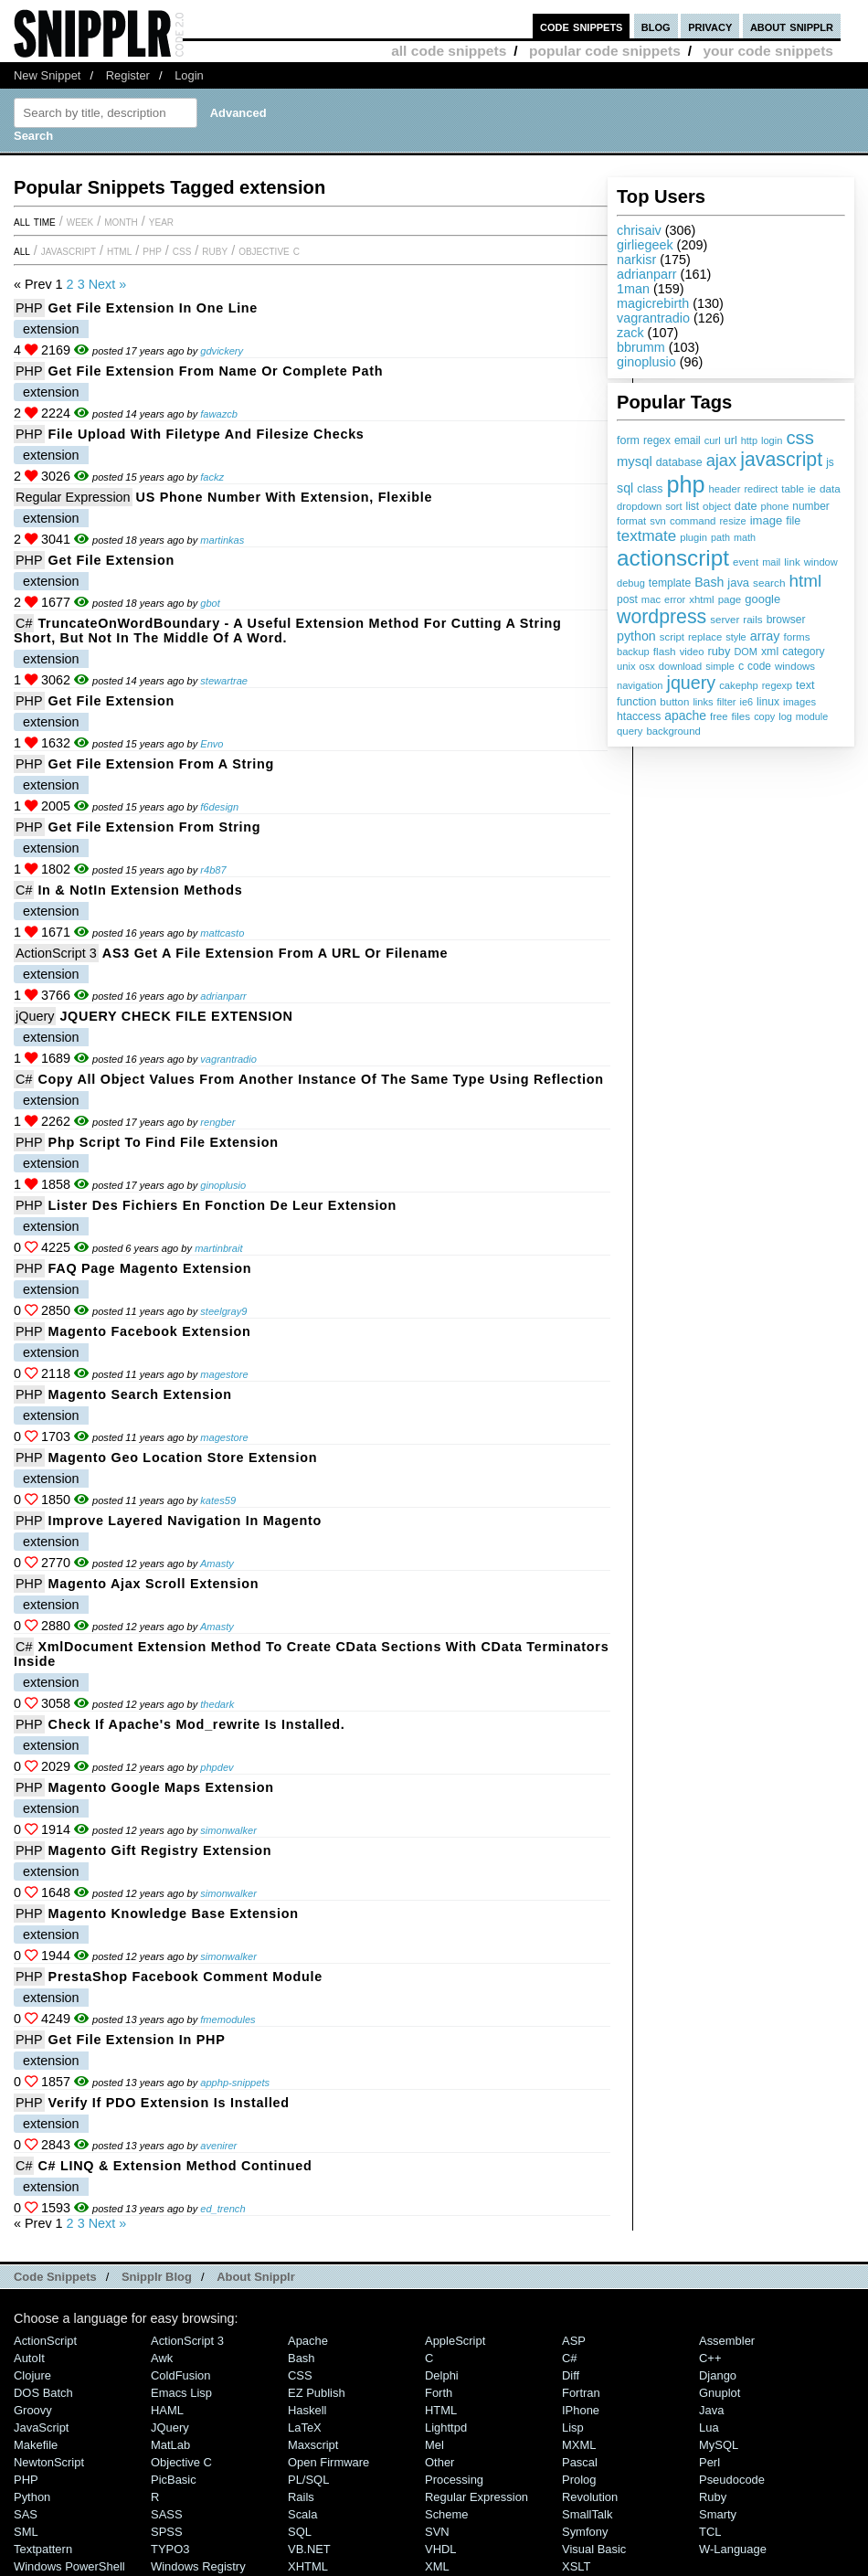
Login (189, 75)
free (718, 716)
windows (795, 666)
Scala (302, 2514)
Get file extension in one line (153, 308)
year (161, 221)
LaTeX (305, 2427)
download (680, 666)
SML (26, 2532)
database (679, 462)
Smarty (717, 2514)
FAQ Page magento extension (150, 1268)
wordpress (661, 617)
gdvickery (221, 350)
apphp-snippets (235, 2082)
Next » (108, 284)
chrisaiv (639, 230)
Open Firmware (328, 2462)
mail (771, 562)
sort (673, 506)
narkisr (636, 259)
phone (774, 506)
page (730, 599)
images (799, 701)
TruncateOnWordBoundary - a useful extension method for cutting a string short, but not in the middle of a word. (288, 630)
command (693, 520)
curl (712, 440)
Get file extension (111, 560)
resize (732, 520)
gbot (210, 603)
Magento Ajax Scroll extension (153, 1583)
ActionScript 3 (56, 953)
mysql (634, 461)
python (636, 636)
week (80, 221)
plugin (693, 537)
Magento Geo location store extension (183, 1457)
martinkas (222, 540)
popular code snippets (605, 50)
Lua (709, 2427)
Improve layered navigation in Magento (185, 1520)
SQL (300, 2532)
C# (24, 623)
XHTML (308, 2566)
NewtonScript (49, 2462)
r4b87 (213, 869)
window (821, 562)
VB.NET (309, 2549)
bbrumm (641, 347)
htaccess (639, 716)
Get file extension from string (154, 827)
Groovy (33, 2410)
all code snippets (448, 50)
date (746, 506)
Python (32, 2497)
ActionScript (45, 2341)
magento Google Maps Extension (161, 1787)
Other (439, 2462)
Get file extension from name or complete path (216, 371)
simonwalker (228, 1830)
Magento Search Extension (140, 1394)
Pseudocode (732, 2479)
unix (626, 666)
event (745, 562)
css (799, 438)
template (670, 583)
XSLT (576, 2566)
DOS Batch (43, 2393)
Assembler (727, 2341)
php (685, 484)
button (674, 701)
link (792, 561)
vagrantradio (653, 318)
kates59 (218, 1500)
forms (797, 636)
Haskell (307, 2410)
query (629, 731)
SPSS (167, 2532)
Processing (454, 2479)
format (631, 520)
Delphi (442, 2375)
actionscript (673, 558)
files (740, 716)
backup (633, 651)
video (692, 651)
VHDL (441, 2549)
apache (685, 715)
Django (717, 2375)
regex (657, 440)
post (627, 599)
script (672, 636)
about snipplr (791, 26)
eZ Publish (316, 2393)
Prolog (579, 2479)
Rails (301, 2497)
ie (812, 488)
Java (711, 2410)
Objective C (269, 250)
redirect (761, 488)
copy (764, 716)
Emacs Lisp (181, 2393)
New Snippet (47, 75)
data (830, 488)
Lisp (573, 2427)
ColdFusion (181, 2375)
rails (752, 619)
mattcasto (222, 933)
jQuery (35, 1016)
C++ (710, 2358)
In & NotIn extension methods (139, 890)
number (810, 506)
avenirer (218, 2145)
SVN (437, 2532)
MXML (579, 2445)
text (805, 685)
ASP (574, 2341)
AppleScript (455, 2341)
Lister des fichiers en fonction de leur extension (222, 1205)
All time (35, 221)
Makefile (36, 2445)
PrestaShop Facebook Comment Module (185, 1976)
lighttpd (446, 2427)
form (628, 440)
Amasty (217, 1563)
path (720, 537)
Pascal (580, 2462)
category (803, 651)
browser (786, 619)
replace (705, 636)
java (738, 582)
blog (656, 26)
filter (726, 701)
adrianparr (647, 274)
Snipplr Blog (157, 2277)
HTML (119, 250)
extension (51, 329)
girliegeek (645, 245)
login (771, 440)
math (745, 537)
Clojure (32, 2375)
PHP (152, 250)
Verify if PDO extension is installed (169, 2102)
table (792, 488)
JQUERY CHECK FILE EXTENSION (175, 1016)
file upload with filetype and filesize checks (206, 434)
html (805, 580)
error (674, 599)
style (735, 636)
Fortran (581, 2393)
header (724, 488)
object (717, 506)
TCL (710, 2532)
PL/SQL (308, 2479)
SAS (25, 2514)
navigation (640, 685)
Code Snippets (55, 2277)
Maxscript (313, 2445)
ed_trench (222, 2208)
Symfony (585, 2532)
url (731, 440)
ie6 (746, 701)
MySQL (718, 2445)
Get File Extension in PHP (137, 2039)
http (749, 440)
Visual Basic (594, 2549)
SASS (167, 2514)
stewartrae (224, 680)
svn (658, 520)
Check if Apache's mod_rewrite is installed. (196, 1724)
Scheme (447, 2514)
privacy (710, 26)
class (649, 488)
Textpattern (43, 2549)
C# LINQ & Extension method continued (174, 2165)
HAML (167, 2410)
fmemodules (227, 2019)
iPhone (580, 2410)
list (693, 506)
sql (625, 488)
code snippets (581, 26)
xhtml (702, 599)
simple (720, 666)
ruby (718, 651)
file (793, 520)
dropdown (639, 506)
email (687, 440)
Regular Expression (73, 497)
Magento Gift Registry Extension (160, 1850)
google (762, 599)
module (812, 716)
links (703, 701)
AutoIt (29, 2358)
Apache (308, 2341)
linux (768, 701)
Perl (709, 2462)
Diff (570, 2375)
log (785, 716)
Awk (162, 2358)
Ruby (215, 250)
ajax (721, 460)
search (769, 583)
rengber (217, 1122)
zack (630, 332)
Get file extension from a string (161, 764)
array (765, 636)
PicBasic (173, 2479)
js (830, 462)
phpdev (216, 1767)
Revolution (590, 2497)
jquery (691, 683)
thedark (217, 1704)
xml (769, 651)
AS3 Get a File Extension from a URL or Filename (275, 953)
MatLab (170, 2445)
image (766, 520)
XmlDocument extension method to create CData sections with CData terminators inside (311, 1654)
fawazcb (219, 413)
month (121, 221)
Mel (434, 2445)
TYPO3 (170, 2549)
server (724, 619)
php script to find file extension (163, 1142)
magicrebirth (653, 303)
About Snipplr (256, 2277)
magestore (224, 1374)
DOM (745, 651)
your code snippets (768, 50)
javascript (781, 460)
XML (437, 2566)
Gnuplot (719, 2393)
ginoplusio (646, 362)
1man (633, 288)
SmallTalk (587, 2514)
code (759, 666)
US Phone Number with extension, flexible (284, 497)
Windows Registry (198, 2566)
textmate (646, 536)
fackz (212, 477)
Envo (211, 743)
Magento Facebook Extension (149, 1331)
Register (128, 75)
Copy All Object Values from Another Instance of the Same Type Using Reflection (320, 1079)
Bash (709, 582)
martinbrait (218, 1248)
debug (631, 583)
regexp (777, 685)
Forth (438, 2393)
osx (647, 666)
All (22, 250)
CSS (182, 250)
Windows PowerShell (69, 2566)
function (636, 701)
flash (664, 651)
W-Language (733, 2549)
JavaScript (68, 250)
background (673, 731)
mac (651, 599)
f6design (219, 806)
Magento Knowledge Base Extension (173, 1913)
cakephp (738, 685)
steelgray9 (223, 1311)
